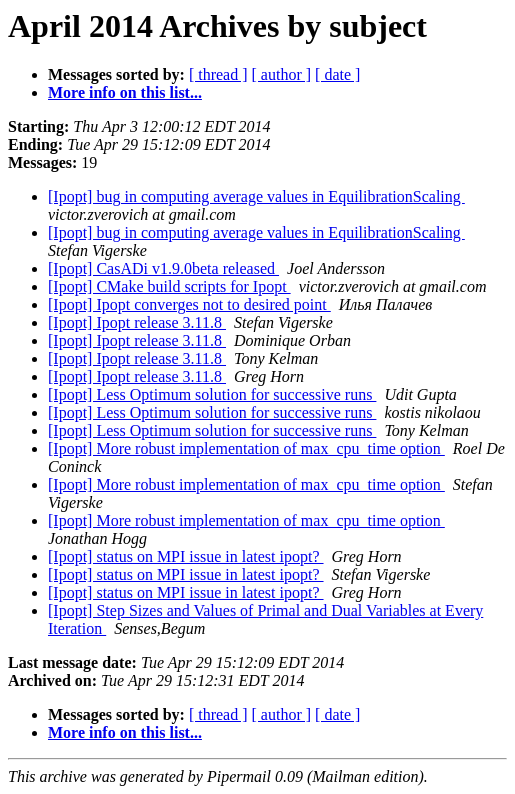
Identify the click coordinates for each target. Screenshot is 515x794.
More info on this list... (125, 92)
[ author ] (282, 74)
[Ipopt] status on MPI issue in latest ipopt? (186, 556)
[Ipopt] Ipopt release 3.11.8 (137, 322)
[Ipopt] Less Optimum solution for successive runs (212, 394)
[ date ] (337, 74)
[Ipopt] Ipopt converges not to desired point (189, 304)
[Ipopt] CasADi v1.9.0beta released (163, 268)
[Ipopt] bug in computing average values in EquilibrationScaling (256, 196)
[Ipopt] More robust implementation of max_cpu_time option (246, 448)
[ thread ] (218, 74)
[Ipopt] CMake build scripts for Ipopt (169, 286)
